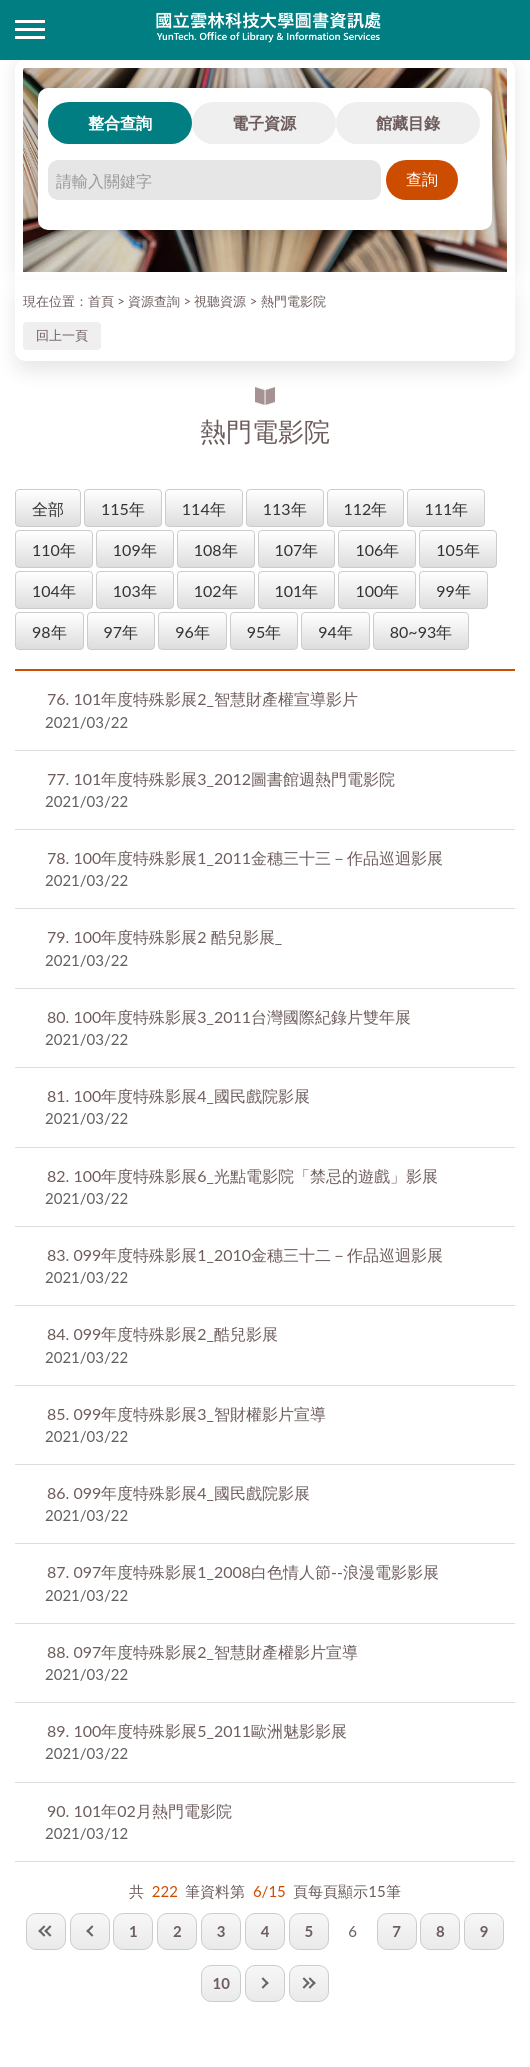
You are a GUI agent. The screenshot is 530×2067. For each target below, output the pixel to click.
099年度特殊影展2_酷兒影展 (162, 1333)
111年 (446, 508)
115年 (123, 508)
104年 (54, 590)
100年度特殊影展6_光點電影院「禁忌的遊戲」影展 (242, 1175)
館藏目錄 (408, 122)
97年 (121, 631)
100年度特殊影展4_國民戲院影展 (178, 1095)
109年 (135, 549)
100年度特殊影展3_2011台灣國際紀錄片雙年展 (229, 1016)
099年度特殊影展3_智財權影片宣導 (186, 1413)
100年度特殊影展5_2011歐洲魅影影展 (197, 1730)
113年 (285, 508)
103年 (135, 590)
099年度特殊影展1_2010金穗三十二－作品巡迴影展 (245, 1254)
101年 (297, 590)
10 (220, 1983)
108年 (216, 549)
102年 (216, 590)
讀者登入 (500, 30)
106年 (377, 549)
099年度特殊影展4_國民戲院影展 (178, 1492)
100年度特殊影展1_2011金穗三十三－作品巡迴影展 (245, 857)
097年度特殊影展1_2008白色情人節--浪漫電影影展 (243, 1571)
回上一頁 (62, 335)
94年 (335, 631)
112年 (366, 508)
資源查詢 (154, 301)
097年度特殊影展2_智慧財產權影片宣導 (202, 1651)
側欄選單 (30, 29)
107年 (297, 549)
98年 (49, 631)
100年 (377, 590)
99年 (453, 590)
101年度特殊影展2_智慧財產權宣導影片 (202, 698)
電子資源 (264, 122)
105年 (458, 549)
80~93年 (421, 631)
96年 (192, 631)
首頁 (101, 301)
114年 (204, 508)
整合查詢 (120, 122)
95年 (264, 631)
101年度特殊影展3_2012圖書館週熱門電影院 (221, 778)
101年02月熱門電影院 (139, 1810)
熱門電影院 (293, 301)
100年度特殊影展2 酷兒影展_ (164, 936)
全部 (48, 508)
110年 (54, 549)
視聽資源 (220, 301)
